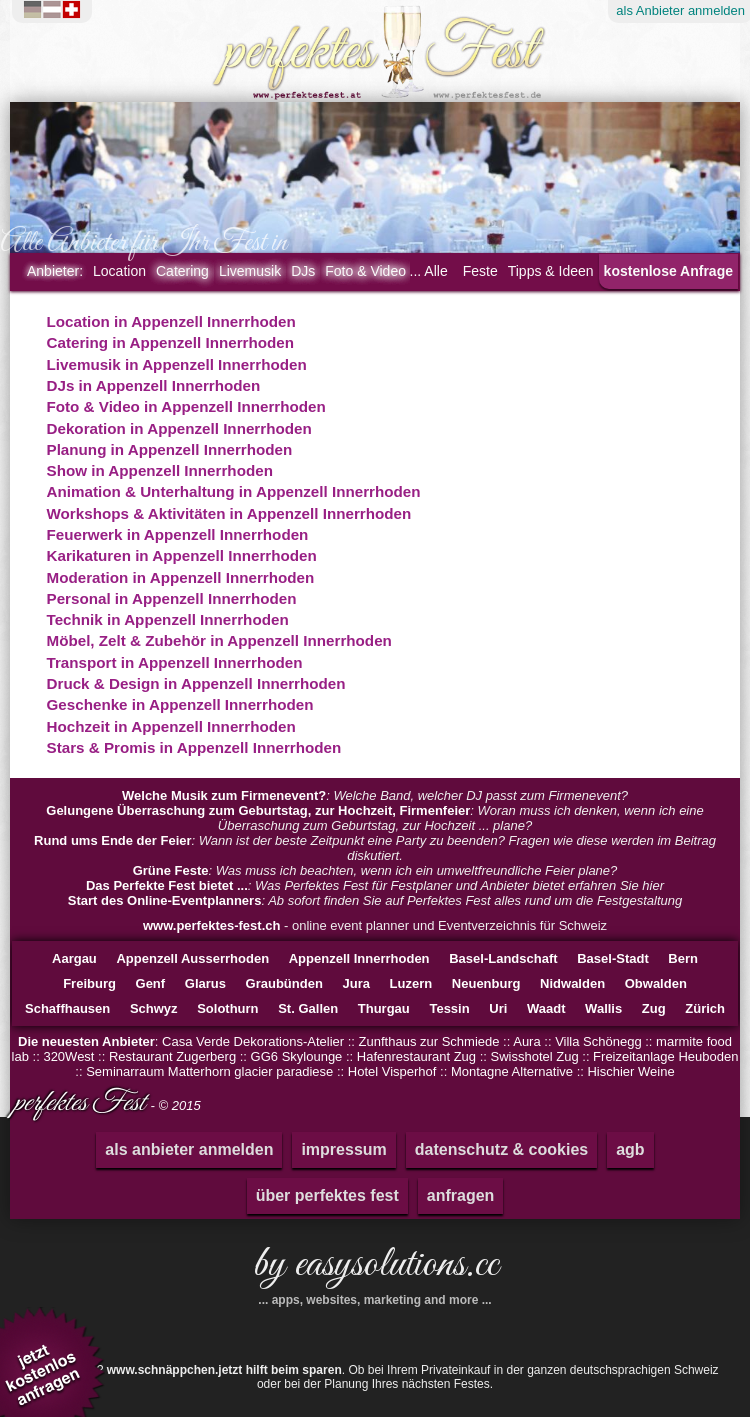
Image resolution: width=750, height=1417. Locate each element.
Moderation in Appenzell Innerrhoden (181, 577)
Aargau (74, 958)
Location (119, 271)
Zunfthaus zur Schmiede (429, 1041)
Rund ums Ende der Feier (112, 840)
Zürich (705, 1008)
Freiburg (89, 983)
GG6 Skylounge (297, 1056)
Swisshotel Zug (535, 1056)
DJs (303, 271)
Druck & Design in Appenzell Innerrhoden (196, 683)
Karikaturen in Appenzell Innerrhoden (182, 555)
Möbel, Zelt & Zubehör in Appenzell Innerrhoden (219, 640)
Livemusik (250, 271)
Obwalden (656, 983)
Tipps (551, 271)
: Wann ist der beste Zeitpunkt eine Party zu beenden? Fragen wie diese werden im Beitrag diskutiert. (375, 848)
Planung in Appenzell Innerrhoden (170, 449)
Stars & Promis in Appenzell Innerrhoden (194, 747)
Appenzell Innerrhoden (359, 958)
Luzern (411, 983)
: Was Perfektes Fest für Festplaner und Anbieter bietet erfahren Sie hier (375, 885)
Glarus (205, 983)
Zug (654, 1008)
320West (68, 1056)
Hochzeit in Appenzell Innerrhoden (171, 726)
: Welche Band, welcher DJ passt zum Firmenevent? (375, 795)
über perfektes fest (327, 1195)
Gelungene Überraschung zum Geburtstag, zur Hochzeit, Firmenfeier (258, 810)
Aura (526, 1041)
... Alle (429, 271)
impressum (343, 1149)
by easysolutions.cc (375, 1272)
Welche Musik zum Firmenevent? (224, 795)
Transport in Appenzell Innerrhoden (175, 662)
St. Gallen (308, 1008)
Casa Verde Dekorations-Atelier (253, 1041)
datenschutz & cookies (501, 1149)
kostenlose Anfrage (668, 271)
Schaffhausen (67, 1008)
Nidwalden (572, 983)
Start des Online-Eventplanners (165, 900)
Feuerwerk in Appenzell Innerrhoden (178, 534)
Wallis (603, 1008)
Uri (498, 1008)
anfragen (461, 1195)
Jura (355, 983)
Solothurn (227, 1008)
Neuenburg (486, 983)
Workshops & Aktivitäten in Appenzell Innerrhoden (229, 513)
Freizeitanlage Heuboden (665, 1056)
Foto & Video (365, 271)
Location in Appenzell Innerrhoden (171, 321)
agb (630, 1149)
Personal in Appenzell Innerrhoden (172, 598)
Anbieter (55, 271)
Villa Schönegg (598, 1041)
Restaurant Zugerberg (172, 1056)
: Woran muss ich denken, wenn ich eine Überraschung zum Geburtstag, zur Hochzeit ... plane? (374, 818)
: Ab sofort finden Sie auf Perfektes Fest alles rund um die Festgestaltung (375, 900)
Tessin (449, 1008)
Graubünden (284, 983)
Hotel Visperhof (392, 1071)
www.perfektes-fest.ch (212, 925)
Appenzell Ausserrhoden (192, 958)
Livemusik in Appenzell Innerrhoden (177, 364)
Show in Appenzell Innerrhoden (160, 470)
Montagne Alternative (512, 1071)
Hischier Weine (630, 1071)
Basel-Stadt (613, 958)
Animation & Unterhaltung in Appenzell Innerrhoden (234, 491)
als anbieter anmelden (189, 1149)
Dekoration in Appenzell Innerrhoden (179, 428)
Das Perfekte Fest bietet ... (167, 885)
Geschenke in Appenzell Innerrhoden (180, 704)
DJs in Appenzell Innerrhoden (154, 385)
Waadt (546, 1008)
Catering (182, 271)
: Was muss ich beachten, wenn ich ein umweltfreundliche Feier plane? (375, 870)
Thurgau (384, 1008)
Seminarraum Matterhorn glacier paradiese (209, 1071)
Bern (683, 958)
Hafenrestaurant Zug (416, 1056)
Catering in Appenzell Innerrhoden (171, 342)
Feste (480, 271)
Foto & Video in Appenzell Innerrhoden (186, 406)
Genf (151, 983)
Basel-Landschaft (503, 958)
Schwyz (154, 1008)
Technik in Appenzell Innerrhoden (168, 619)
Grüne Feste (171, 870)
